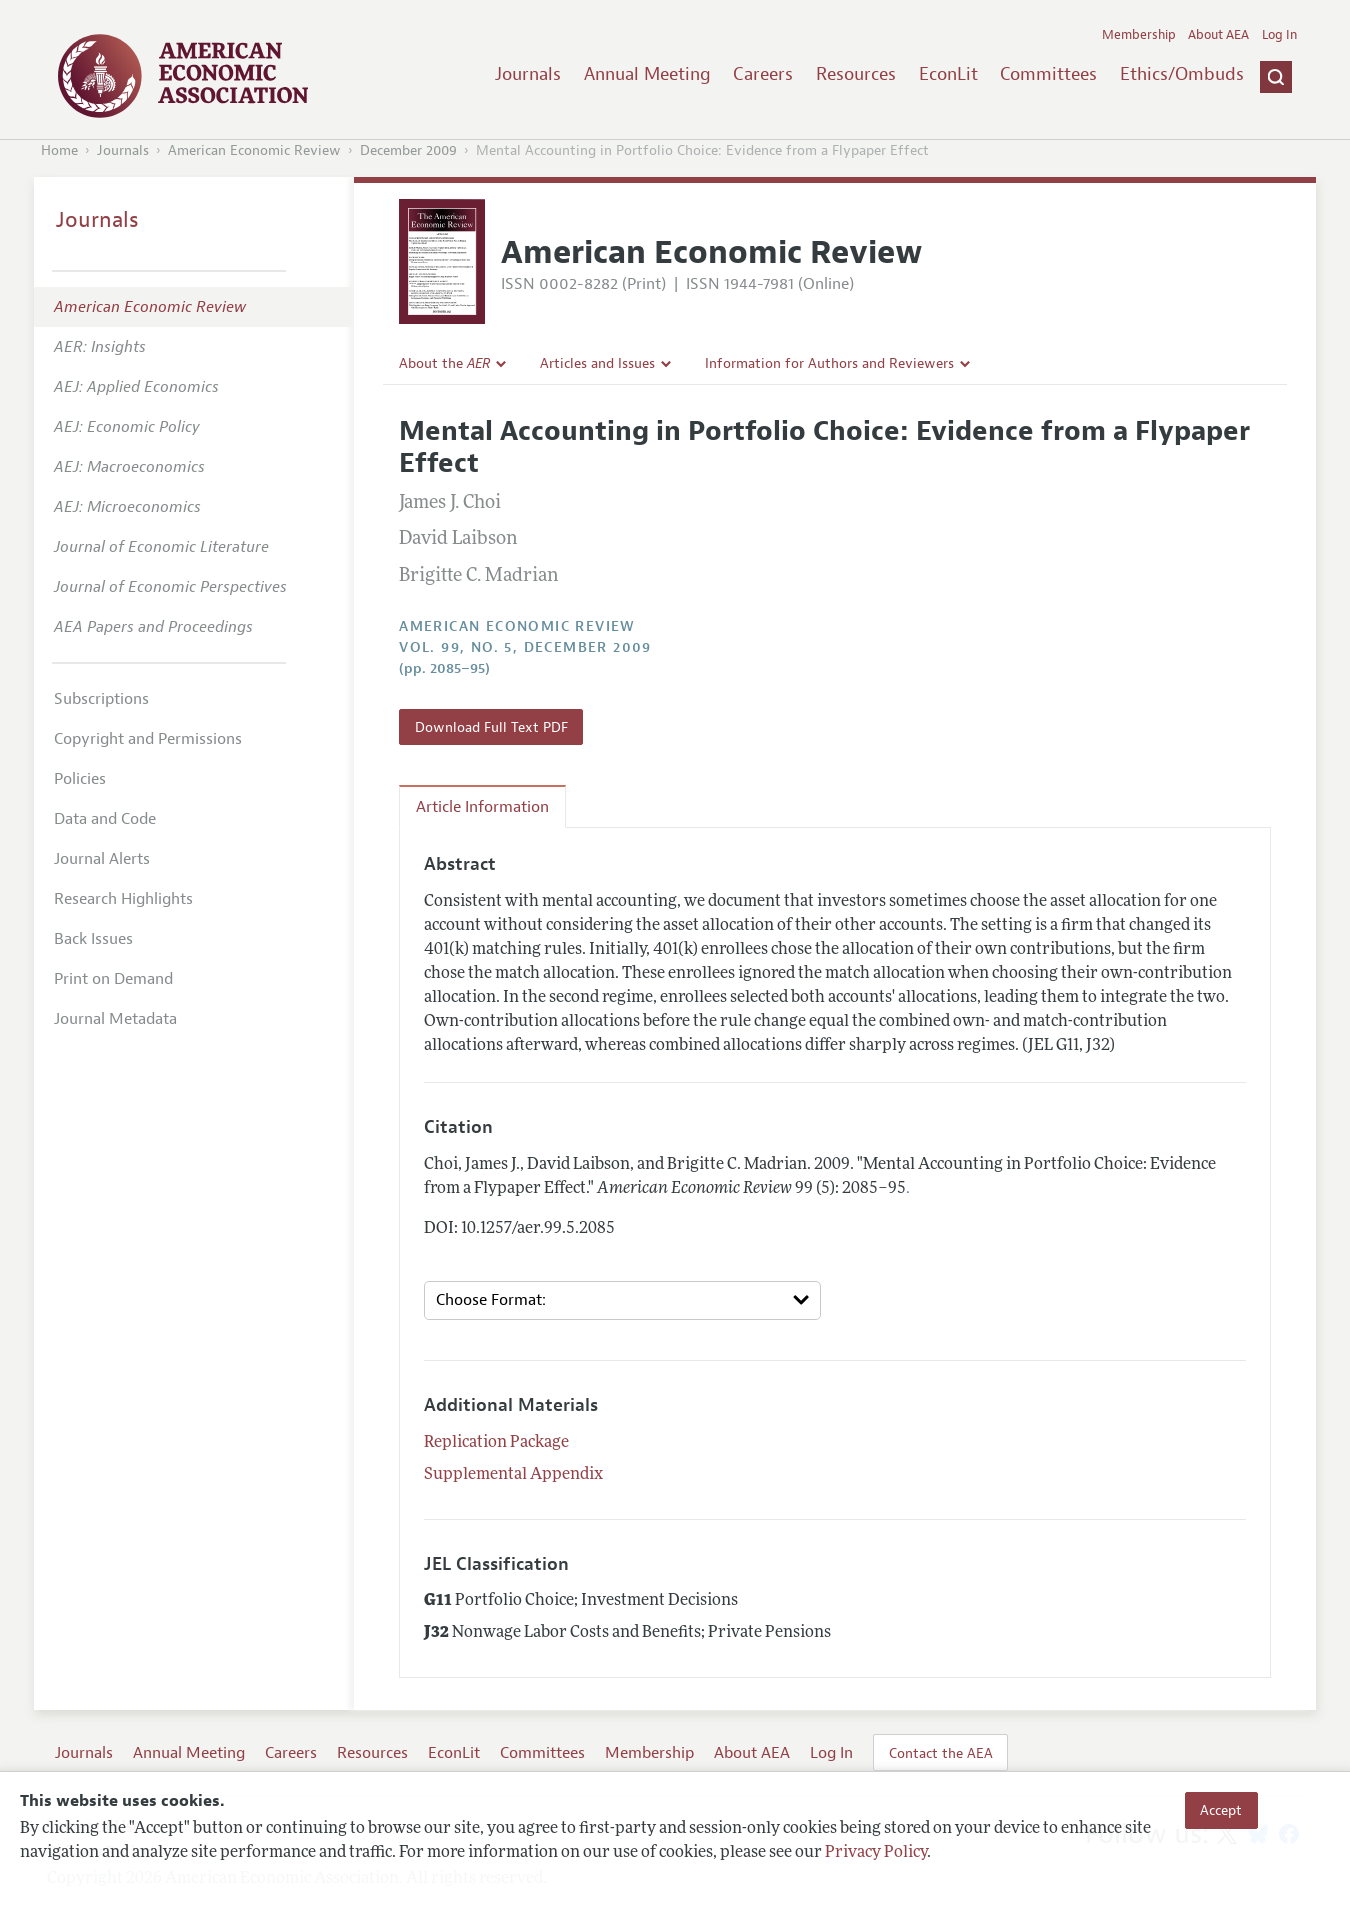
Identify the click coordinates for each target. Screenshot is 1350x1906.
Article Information (482, 807)
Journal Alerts (102, 859)
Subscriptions (101, 699)
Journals (528, 74)
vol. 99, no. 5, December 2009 (525, 647)
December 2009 (408, 150)
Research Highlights (123, 899)
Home (59, 150)
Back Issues (93, 939)
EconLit (948, 74)
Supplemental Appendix (513, 1475)
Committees (1048, 74)
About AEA (1218, 35)
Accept (1221, 1810)
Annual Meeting (647, 74)
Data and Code (105, 819)
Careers (763, 74)
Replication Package (496, 1443)
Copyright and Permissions (148, 739)
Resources (856, 74)
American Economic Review (254, 150)
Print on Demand (113, 979)
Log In (1279, 35)
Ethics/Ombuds (1182, 74)
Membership (1139, 35)
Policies (80, 779)
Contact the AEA (941, 1753)
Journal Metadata (115, 1019)
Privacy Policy (876, 1853)
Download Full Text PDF (491, 727)
